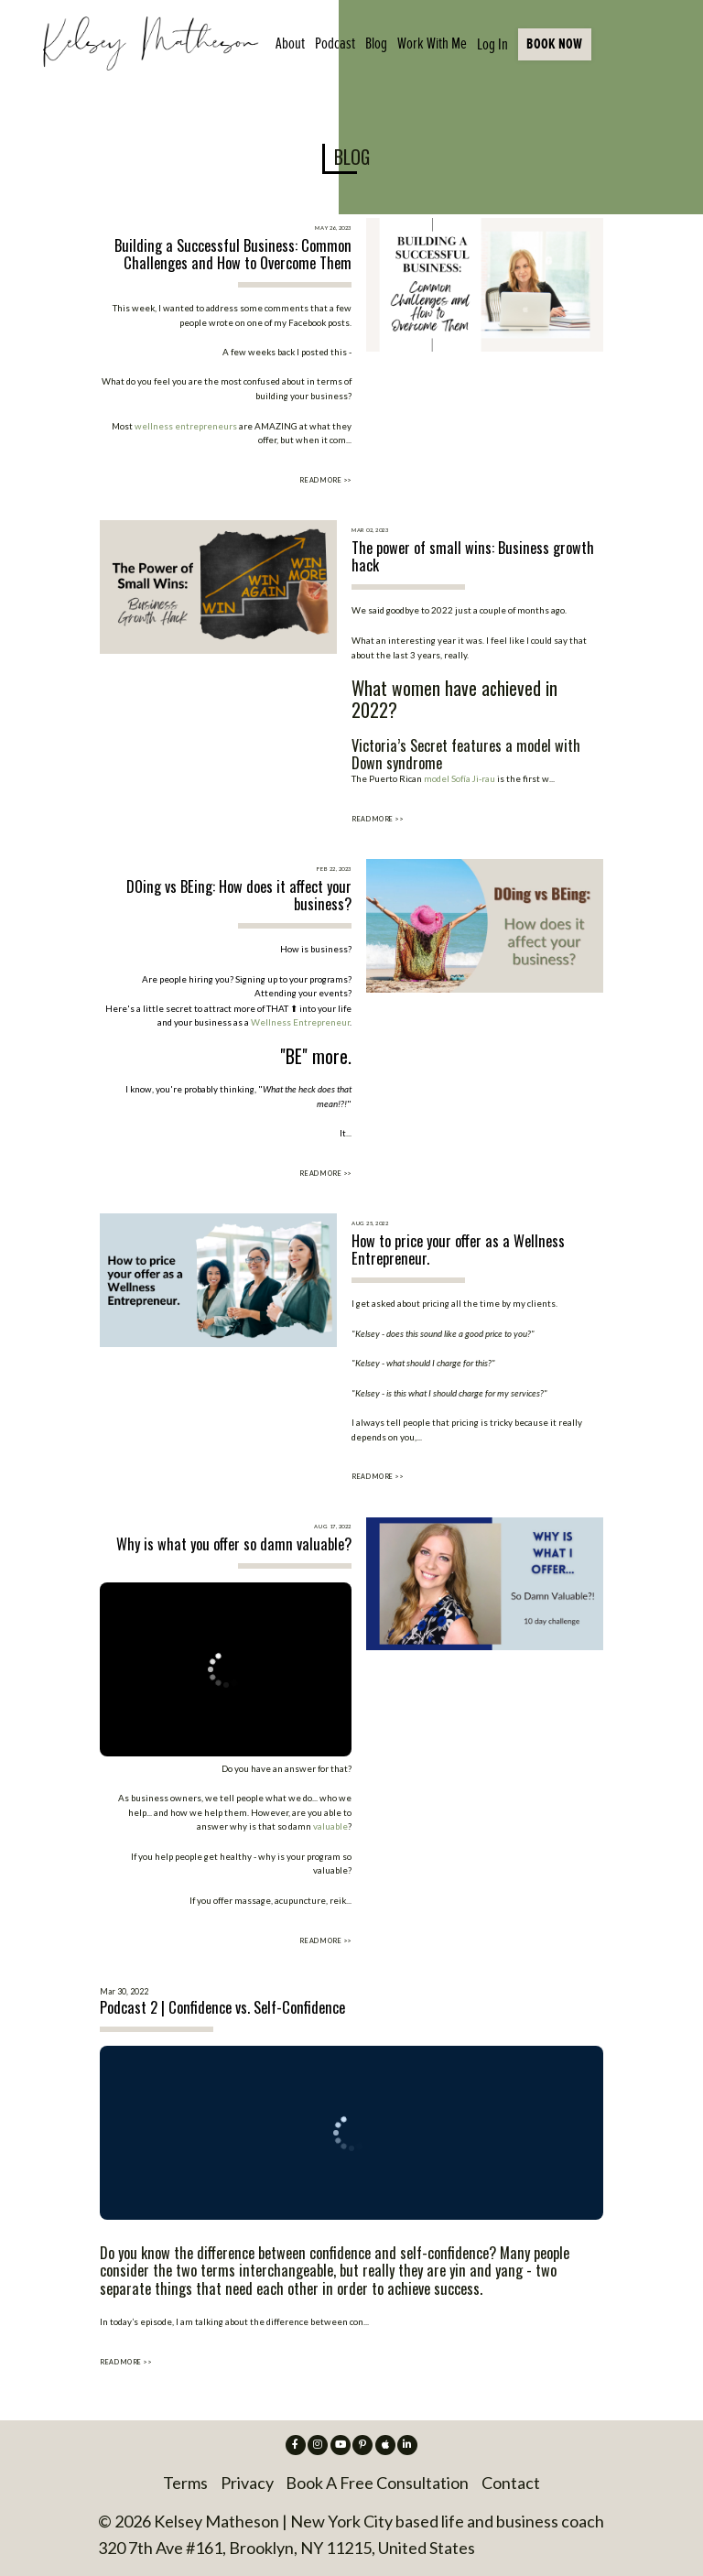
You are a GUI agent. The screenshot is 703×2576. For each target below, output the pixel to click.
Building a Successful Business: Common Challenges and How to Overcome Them (233, 254)
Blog (376, 43)
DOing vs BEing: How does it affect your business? (239, 895)
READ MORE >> (325, 480)
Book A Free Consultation (377, 2483)
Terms (185, 2483)
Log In (492, 44)
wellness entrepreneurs (186, 425)
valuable (330, 1826)
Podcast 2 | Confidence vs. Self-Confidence (222, 2007)
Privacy (247, 2483)
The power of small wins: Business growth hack (473, 556)
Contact (510, 2483)
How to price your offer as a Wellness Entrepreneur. (458, 1249)
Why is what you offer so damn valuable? (234, 1544)
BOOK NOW (554, 43)
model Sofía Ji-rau (459, 778)
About (290, 43)
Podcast (335, 43)
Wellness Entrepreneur (300, 1021)
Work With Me (432, 43)
